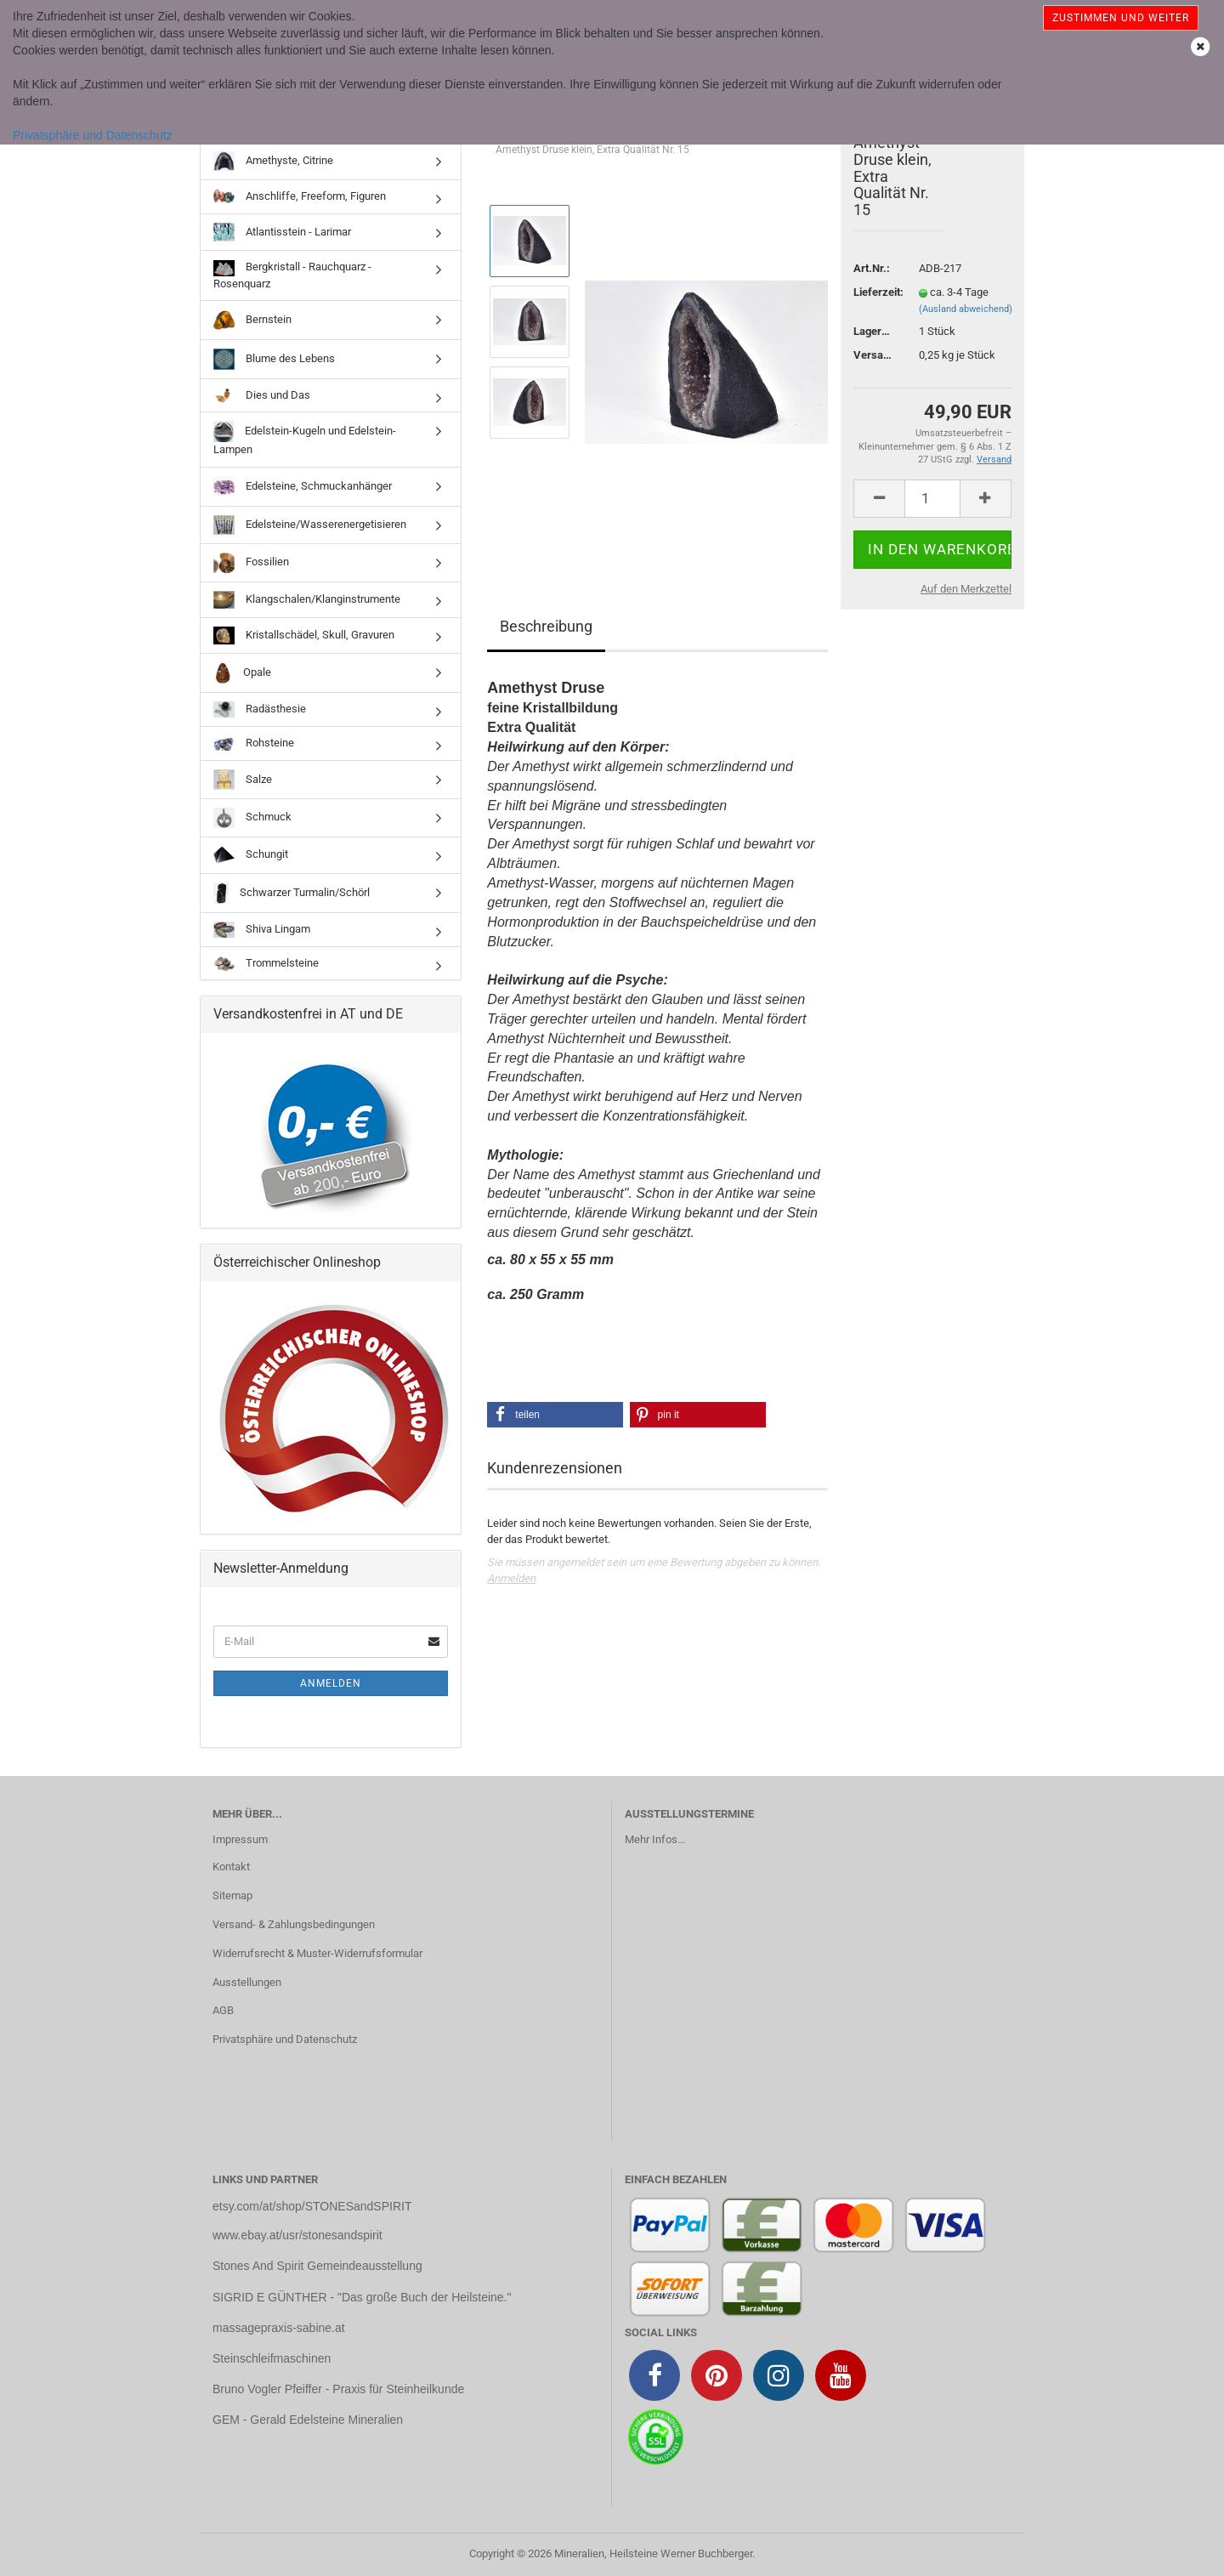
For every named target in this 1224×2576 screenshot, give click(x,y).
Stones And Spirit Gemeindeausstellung (317, 2265)
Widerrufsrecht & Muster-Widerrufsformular (317, 1953)
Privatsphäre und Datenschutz (93, 135)
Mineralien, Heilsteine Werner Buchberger (653, 2553)
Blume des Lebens (274, 359)
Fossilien (251, 563)
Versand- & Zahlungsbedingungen (293, 1924)
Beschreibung (546, 626)
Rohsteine (253, 744)
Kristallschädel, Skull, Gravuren (303, 635)
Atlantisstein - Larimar (282, 232)
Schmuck (252, 818)
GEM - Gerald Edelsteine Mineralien (307, 2419)
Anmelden (511, 1578)
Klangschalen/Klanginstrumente (306, 600)
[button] (555, 1414)
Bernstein (252, 319)
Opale (242, 673)
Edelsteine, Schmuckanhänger (302, 486)
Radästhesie (259, 709)
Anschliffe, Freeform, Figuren (299, 197)
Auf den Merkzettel (966, 588)
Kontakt (231, 1866)
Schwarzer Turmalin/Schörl (291, 893)
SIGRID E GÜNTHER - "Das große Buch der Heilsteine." (361, 2297)
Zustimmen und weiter (1120, 18)
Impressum (240, 1839)
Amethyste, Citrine (273, 160)
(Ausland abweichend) (965, 309)
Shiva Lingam (261, 930)
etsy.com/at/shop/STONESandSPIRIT (311, 2206)
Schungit (250, 855)
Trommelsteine (266, 963)
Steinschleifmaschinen (271, 2358)
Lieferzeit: (873, 292)
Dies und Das (261, 395)
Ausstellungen (246, 1982)
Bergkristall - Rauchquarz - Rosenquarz (292, 275)
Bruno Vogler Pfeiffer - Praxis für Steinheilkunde (338, 2389)
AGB (223, 2010)
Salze (242, 780)
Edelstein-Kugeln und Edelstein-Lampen (304, 438)
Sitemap (232, 1895)
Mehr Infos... (655, 1839)
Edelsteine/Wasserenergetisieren (309, 525)
